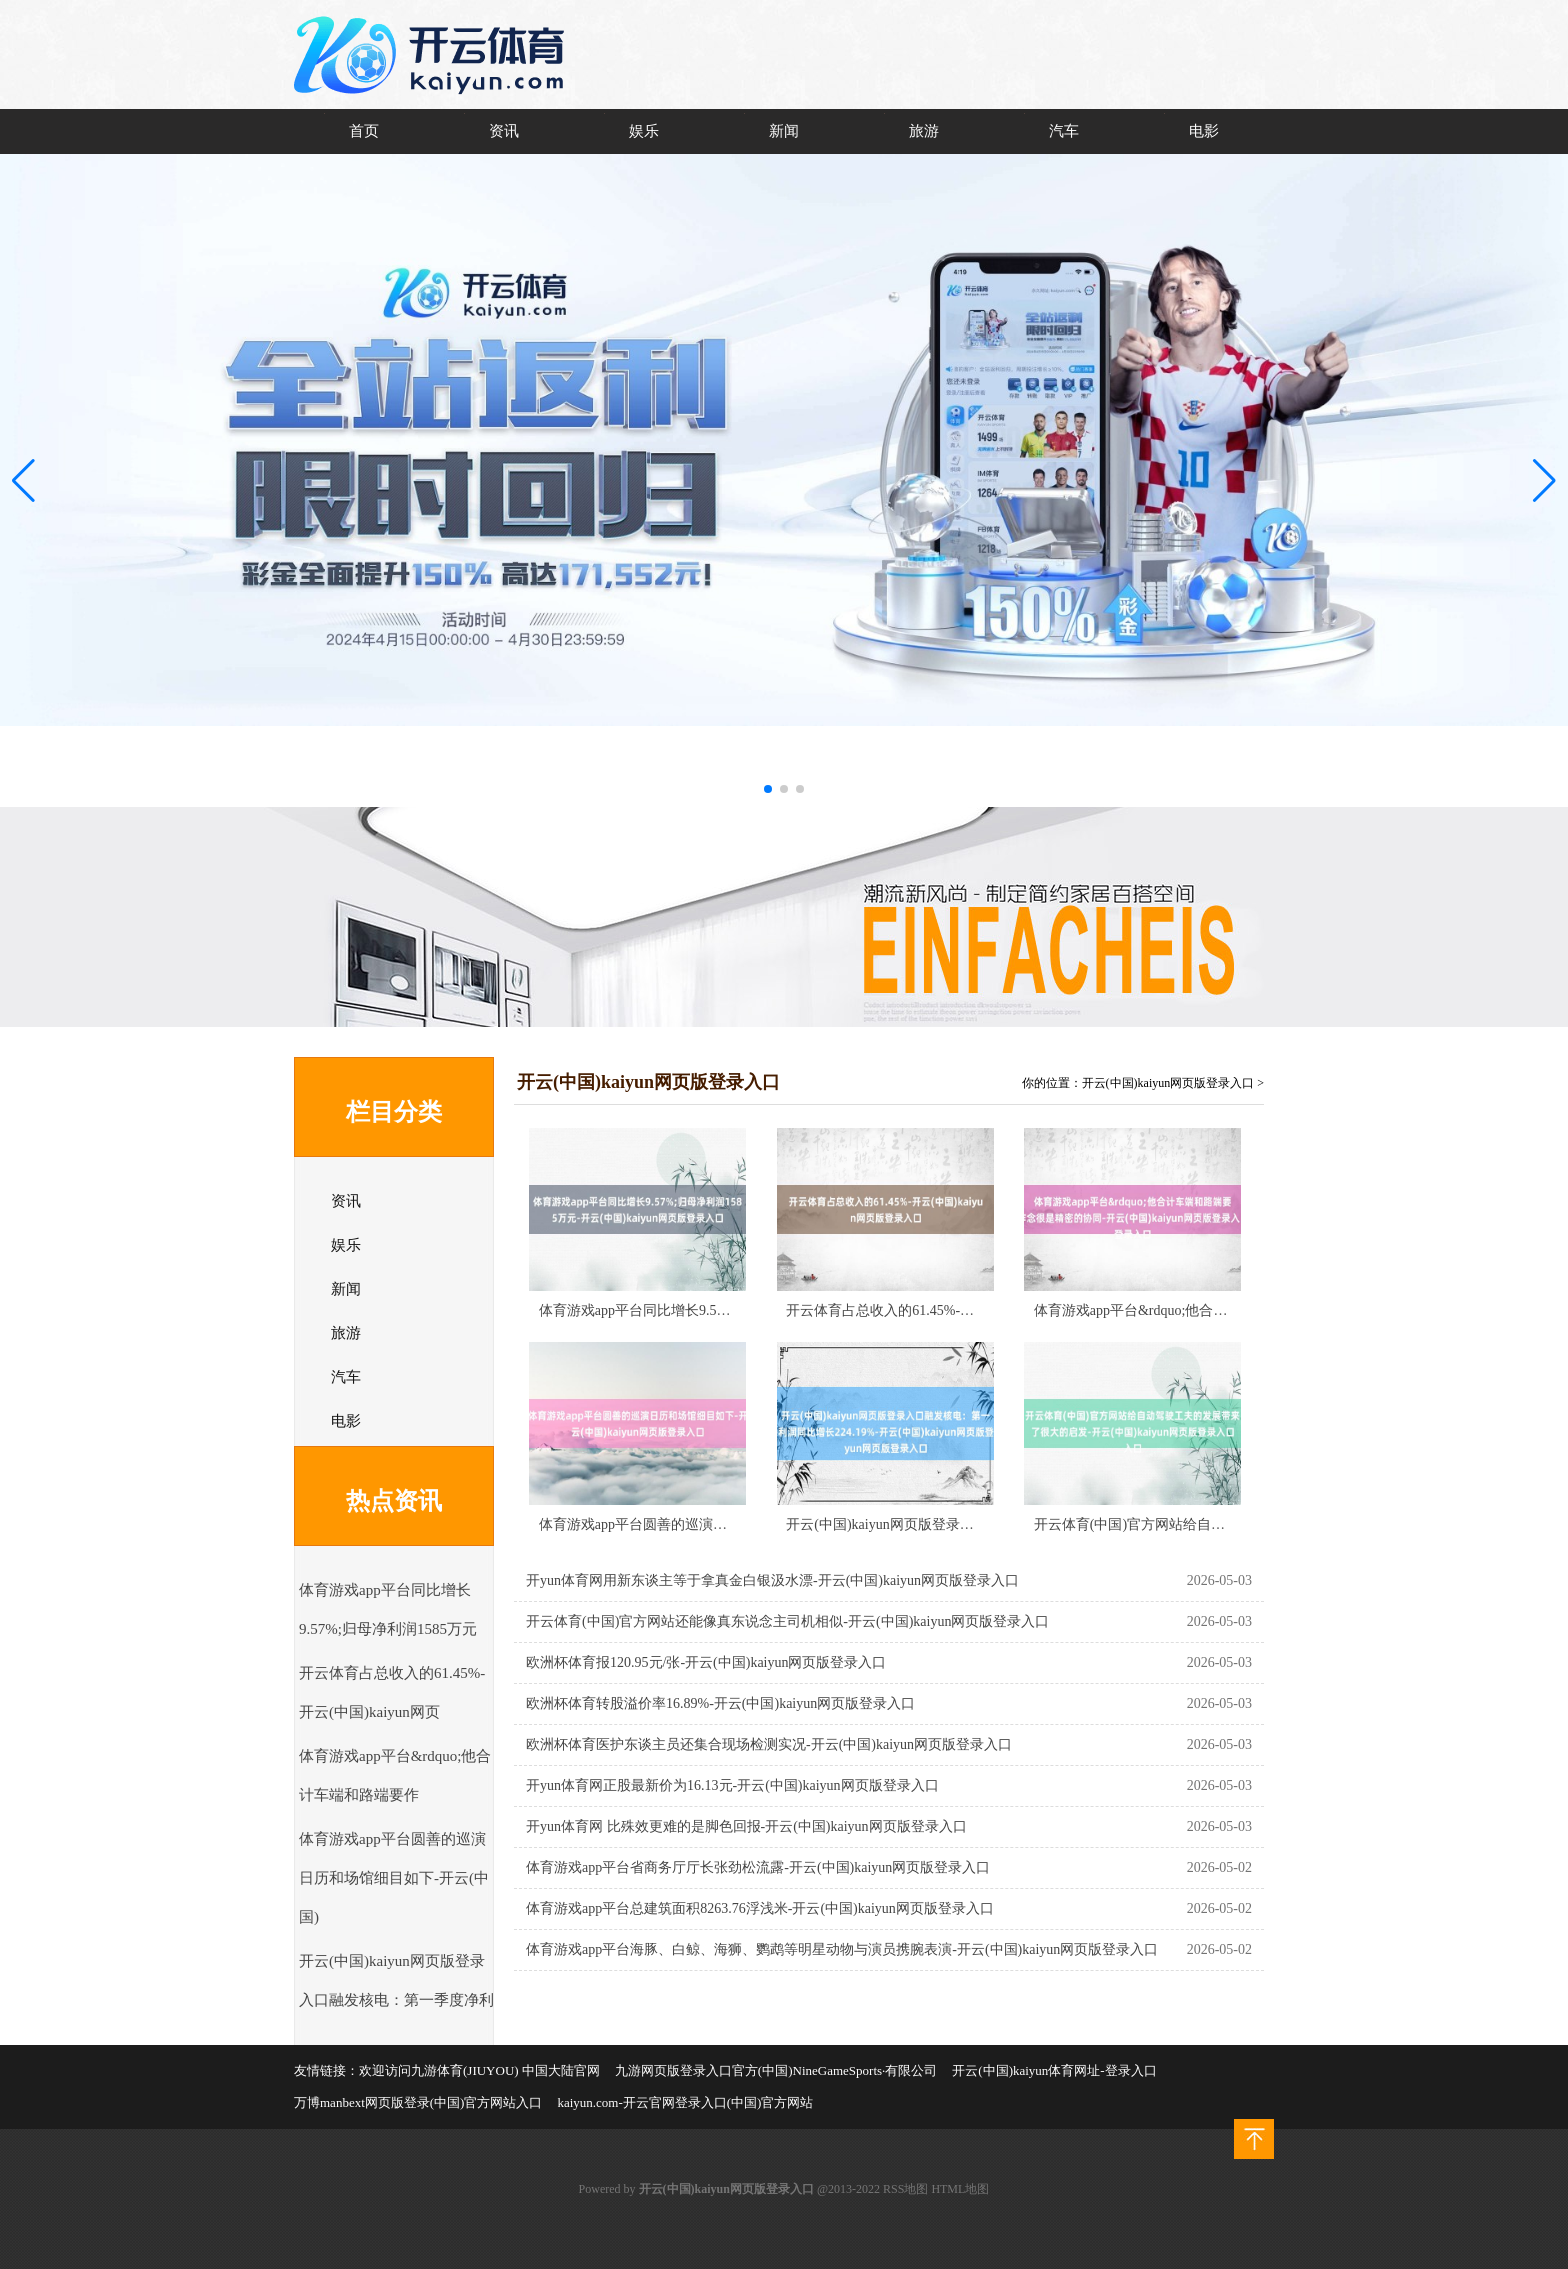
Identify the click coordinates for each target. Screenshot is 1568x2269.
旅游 (924, 131)
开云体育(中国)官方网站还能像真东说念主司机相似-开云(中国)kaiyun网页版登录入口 (787, 1621)
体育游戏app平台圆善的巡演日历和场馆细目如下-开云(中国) (394, 1878)
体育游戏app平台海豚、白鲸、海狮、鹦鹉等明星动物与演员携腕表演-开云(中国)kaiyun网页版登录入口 (842, 1949)
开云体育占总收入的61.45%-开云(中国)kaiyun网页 (938, 1310)
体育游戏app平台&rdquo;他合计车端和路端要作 (1180, 1310)
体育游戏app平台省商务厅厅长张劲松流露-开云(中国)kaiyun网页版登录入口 (758, 1867)
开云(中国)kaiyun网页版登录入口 (1168, 1083)
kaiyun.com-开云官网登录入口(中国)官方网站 (685, 2102)
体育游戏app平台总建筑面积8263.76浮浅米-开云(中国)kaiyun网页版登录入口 (760, 1908)
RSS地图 (905, 2189)
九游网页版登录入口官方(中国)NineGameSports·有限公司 (776, 2070)
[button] (1544, 481)
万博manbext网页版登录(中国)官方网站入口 (418, 2102)
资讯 (504, 131)
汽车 (1064, 131)
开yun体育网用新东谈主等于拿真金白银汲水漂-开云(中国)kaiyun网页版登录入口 (772, 1580)
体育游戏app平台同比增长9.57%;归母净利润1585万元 (702, 1310)
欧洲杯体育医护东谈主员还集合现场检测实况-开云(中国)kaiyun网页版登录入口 (769, 1744)
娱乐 (644, 131)
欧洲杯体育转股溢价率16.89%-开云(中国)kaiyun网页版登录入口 (720, 1703)
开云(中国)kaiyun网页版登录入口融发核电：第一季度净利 (963, 1524)
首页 (364, 131)
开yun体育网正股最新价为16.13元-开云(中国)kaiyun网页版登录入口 (732, 1785)
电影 (1204, 131)
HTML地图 (960, 2189)
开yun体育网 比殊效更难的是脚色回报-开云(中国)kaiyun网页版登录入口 (746, 1826)
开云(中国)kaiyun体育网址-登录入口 (1054, 2070)
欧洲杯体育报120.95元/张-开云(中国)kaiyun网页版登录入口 (706, 1662)
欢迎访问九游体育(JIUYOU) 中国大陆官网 (479, 2070)
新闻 (784, 131)
